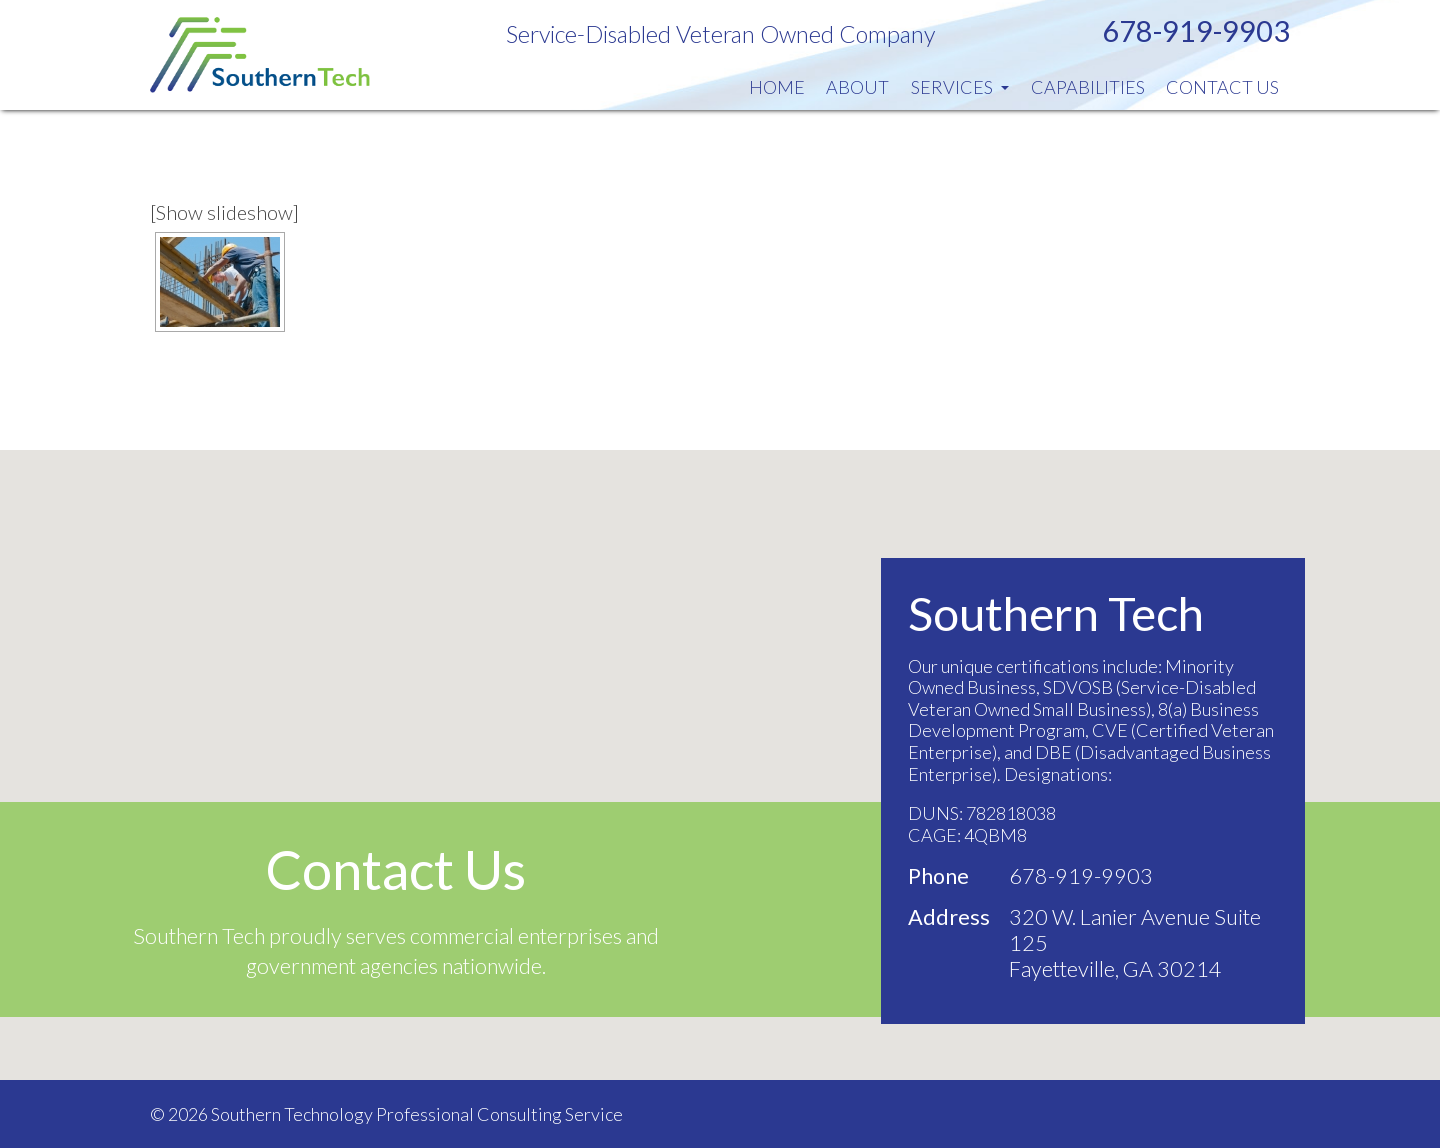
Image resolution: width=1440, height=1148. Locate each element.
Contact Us (1222, 87)
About (857, 87)
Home (777, 87)
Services (960, 87)
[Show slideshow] (224, 212)
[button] (720, 746)
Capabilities (1088, 87)
